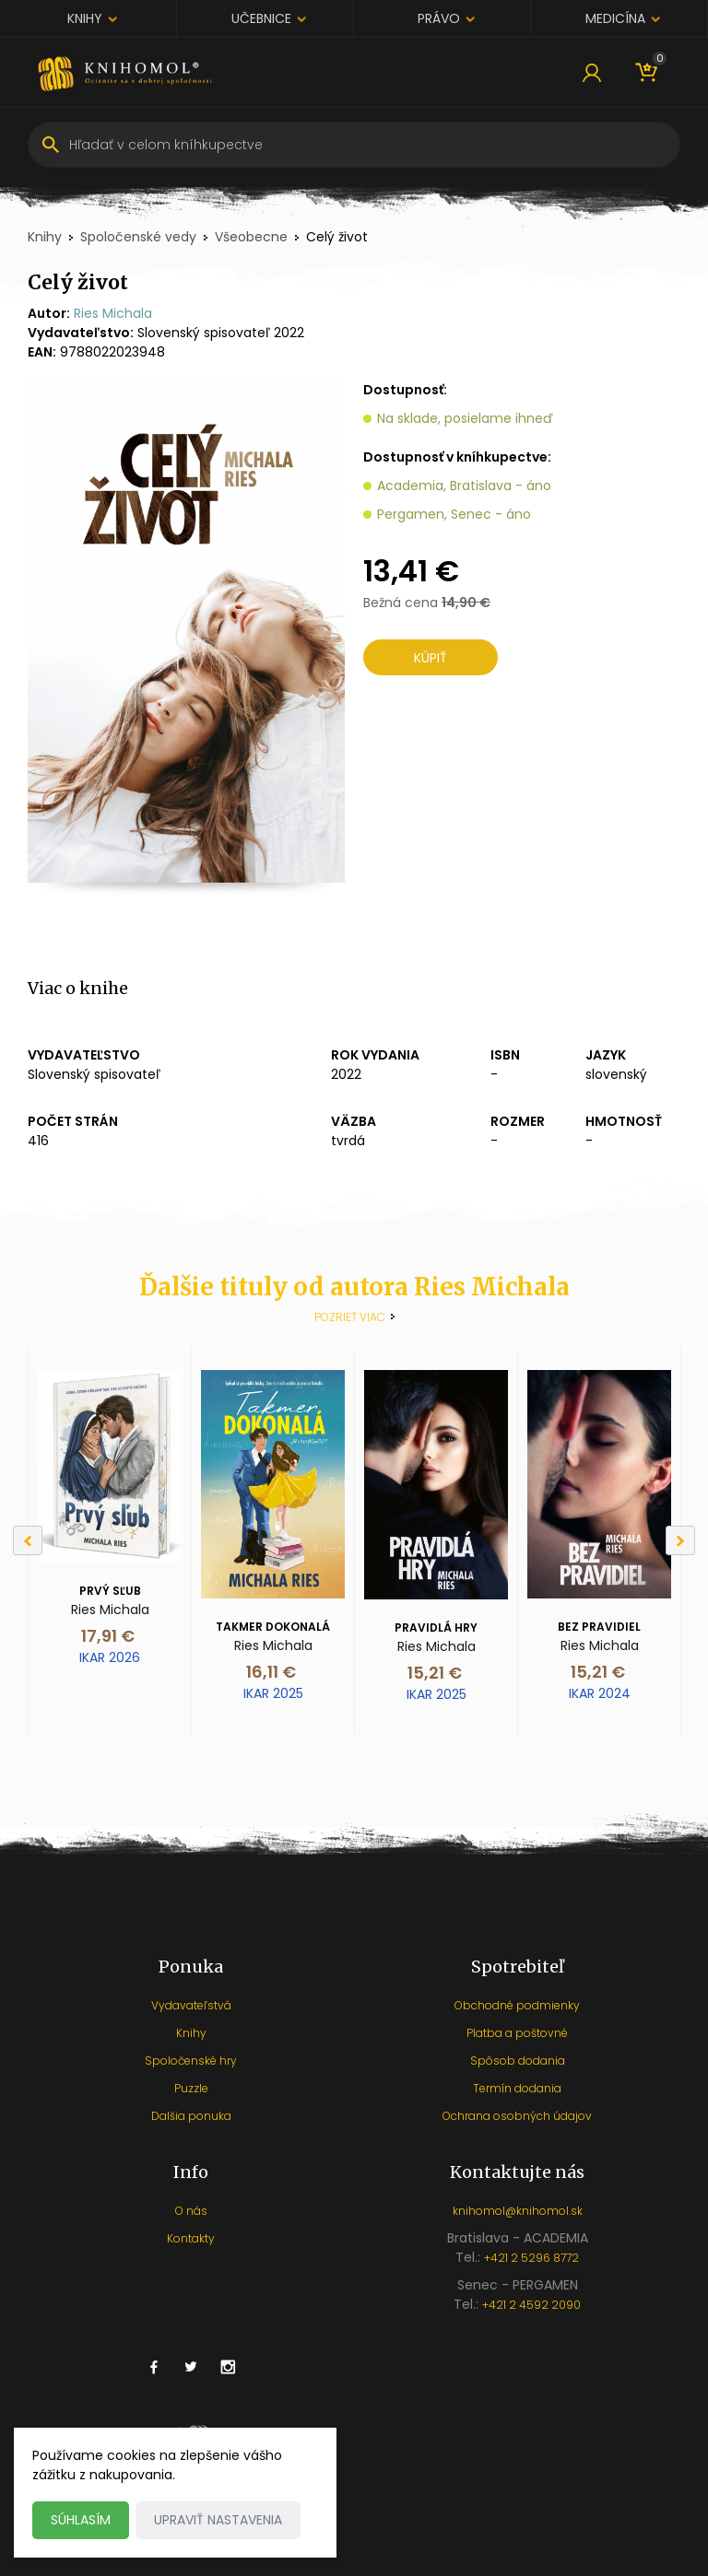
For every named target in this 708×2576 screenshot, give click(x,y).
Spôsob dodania (517, 2060)
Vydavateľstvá (191, 2005)
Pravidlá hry (436, 1627)
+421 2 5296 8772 (531, 2258)
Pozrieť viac (349, 1317)
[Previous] (27, 1540)
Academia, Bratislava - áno (464, 485)
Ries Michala (113, 313)
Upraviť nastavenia (218, 2520)
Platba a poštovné (517, 2033)
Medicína (615, 18)
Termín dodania (517, 2088)
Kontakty (191, 2238)
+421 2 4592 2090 (531, 2305)
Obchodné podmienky (517, 2005)
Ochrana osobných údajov (517, 2116)
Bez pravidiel (599, 1626)
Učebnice (261, 18)
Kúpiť (430, 658)
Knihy (84, 18)
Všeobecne (251, 237)
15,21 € (434, 1672)
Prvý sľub (110, 1590)
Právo (439, 18)
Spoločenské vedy (138, 237)
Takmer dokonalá (273, 1626)
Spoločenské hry (191, 2060)
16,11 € (271, 1671)
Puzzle (191, 2088)
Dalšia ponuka (191, 2116)
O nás (191, 2211)
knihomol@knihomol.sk (518, 2211)
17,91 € (108, 1635)
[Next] (680, 1540)
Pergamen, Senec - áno (454, 514)
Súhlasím (81, 2520)
